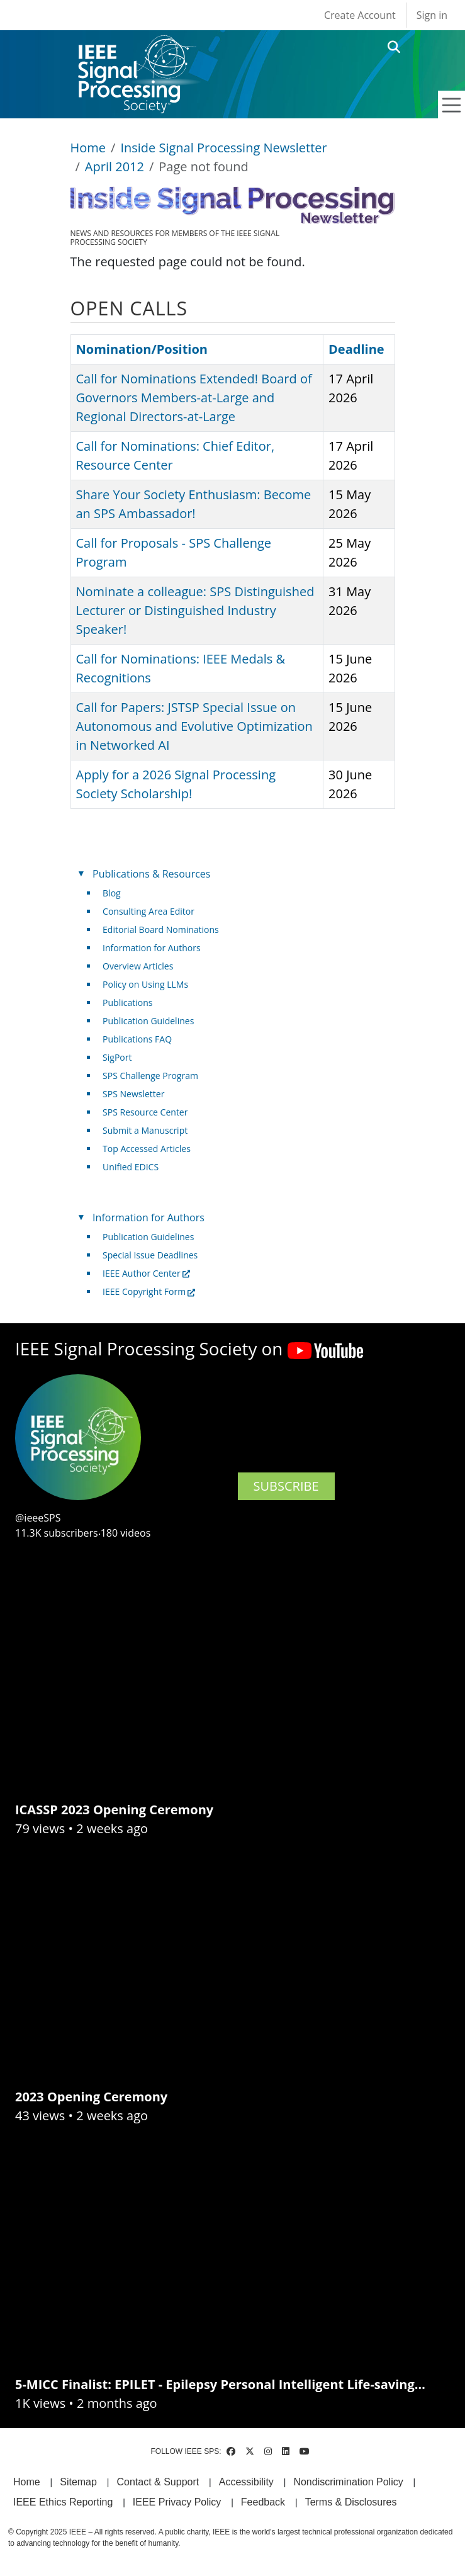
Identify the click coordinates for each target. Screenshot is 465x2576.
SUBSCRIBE (286, 1485)
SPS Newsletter (133, 1094)
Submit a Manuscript (145, 1130)
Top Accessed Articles (147, 1149)
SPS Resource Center (145, 1112)
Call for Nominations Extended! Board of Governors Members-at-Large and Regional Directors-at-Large (194, 397)
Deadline (356, 349)
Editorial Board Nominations (161, 929)
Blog (112, 893)
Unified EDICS (131, 1167)
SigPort (117, 1057)
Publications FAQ (137, 1039)
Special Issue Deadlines (150, 1255)
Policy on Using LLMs (145, 984)
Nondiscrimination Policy (348, 2482)
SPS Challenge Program (150, 1076)
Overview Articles (138, 966)
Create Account (360, 15)
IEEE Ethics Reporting (63, 2502)
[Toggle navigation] (452, 105)
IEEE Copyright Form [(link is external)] (149, 1291)
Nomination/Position (142, 349)
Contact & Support (157, 2482)
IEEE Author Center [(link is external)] (146, 1273)
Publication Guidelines (148, 1021)
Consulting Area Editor (148, 911)
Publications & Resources (151, 874)
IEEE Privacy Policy (177, 2502)
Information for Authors (152, 948)
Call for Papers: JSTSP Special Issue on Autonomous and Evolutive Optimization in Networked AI (194, 726)
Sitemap (78, 2482)
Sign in (432, 15)
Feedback (263, 2502)
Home (88, 147)
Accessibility (246, 2482)
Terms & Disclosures (351, 2502)
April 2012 (114, 166)
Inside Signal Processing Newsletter (223, 147)
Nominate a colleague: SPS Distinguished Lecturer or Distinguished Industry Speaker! (195, 610)
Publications (127, 1002)
